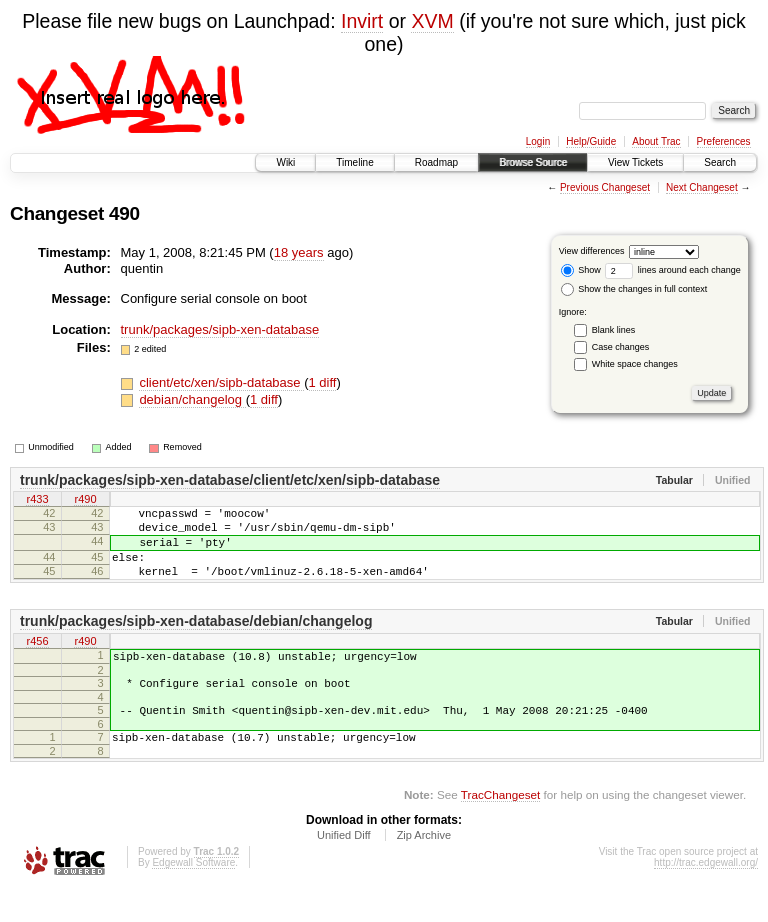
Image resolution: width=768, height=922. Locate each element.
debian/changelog (192, 399)
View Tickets (635, 162)
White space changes (635, 364)
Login (538, 141)
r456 (37, 660)
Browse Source (533, 162)
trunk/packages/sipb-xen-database (220, 329)
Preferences (724, 141)
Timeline (354, 162)
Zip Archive (424, 868)
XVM (432, 21)
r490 (85, 501)
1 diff (323, 382)
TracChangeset (500, 827)
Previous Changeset (605, 187)
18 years (299, 252)
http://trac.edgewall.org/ (706, 895)
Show (581, 270)
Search (720, 162)
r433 (37, 501)
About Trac (656, 141)
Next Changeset (702, 187)
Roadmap (436, 162)
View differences (592, 251)
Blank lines (614, 330)
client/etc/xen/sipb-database (221, 382)
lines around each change (673, 270)
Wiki (285, 162)
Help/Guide (591, 141)
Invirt (362, 21)
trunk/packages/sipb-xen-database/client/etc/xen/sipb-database (230, 480)
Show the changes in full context (634, 289)
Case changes (621, 347)
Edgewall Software (193, 895)
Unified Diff (344, 868)
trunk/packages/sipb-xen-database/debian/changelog (196, 639)
